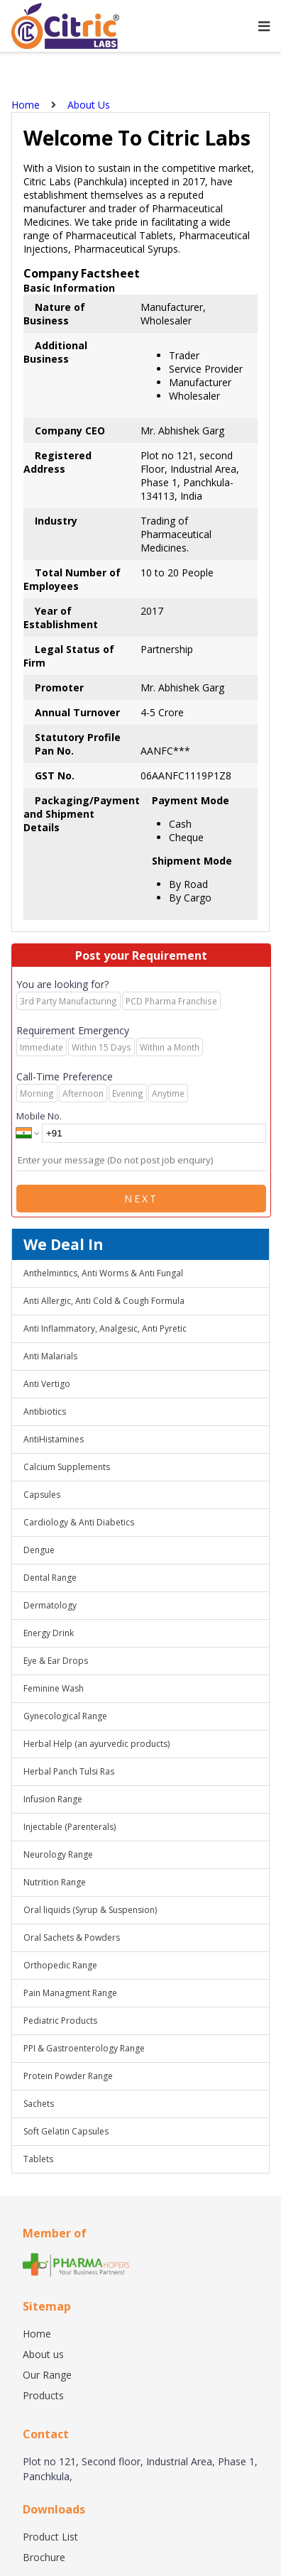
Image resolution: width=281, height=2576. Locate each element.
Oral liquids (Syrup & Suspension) (90, 1910)
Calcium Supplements (66, 1467)
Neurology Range (58, 1854)
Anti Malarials (50, 1356)
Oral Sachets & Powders (71, 1937)
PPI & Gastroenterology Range (84, 2048)
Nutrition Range (54, 1882)
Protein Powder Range (68, 2076)
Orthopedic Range (60, 1965)
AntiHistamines (53, 1439)
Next (141, 1198)
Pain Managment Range (70, 1993)
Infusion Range (52, 1799)
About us (43, 2354)
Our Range (47, 2375)
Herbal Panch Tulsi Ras (68, 1771)
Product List (50, 2536)
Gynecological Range (65, 1716)
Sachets (38, 2104)
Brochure (44, 2557)
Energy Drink (48, 1633)
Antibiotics (44, 1411)
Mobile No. (39, 1115)
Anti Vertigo (46, 1384)
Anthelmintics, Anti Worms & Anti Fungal (103, 1273)
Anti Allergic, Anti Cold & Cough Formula (103, 1301)
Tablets (38, 2159)
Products (43, 2395)
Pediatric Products (60, 2021)
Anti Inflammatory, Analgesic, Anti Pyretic (105, 1328)
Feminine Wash (53, 1688)
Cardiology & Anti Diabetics (78, 1522)
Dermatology (50, 1605)
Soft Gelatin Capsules (66, 2131)
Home (37, 2333)
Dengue (39, 1550)
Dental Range (50, 1578)
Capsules (41, 1495)
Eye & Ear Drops (55, 1661)
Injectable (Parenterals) (69, 1827)
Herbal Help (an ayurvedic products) (96, 1744)
